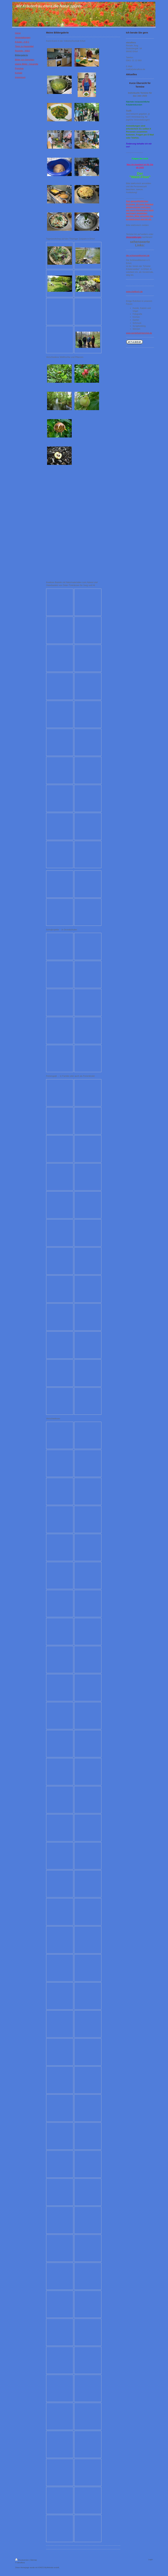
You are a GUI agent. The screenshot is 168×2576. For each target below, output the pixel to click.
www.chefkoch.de (134, 291)
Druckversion (22, 2560)
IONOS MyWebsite (45, 2567)
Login (150, 2559)
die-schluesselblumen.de (137, 255)
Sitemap (33, 2560)
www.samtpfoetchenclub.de (139, 333)
